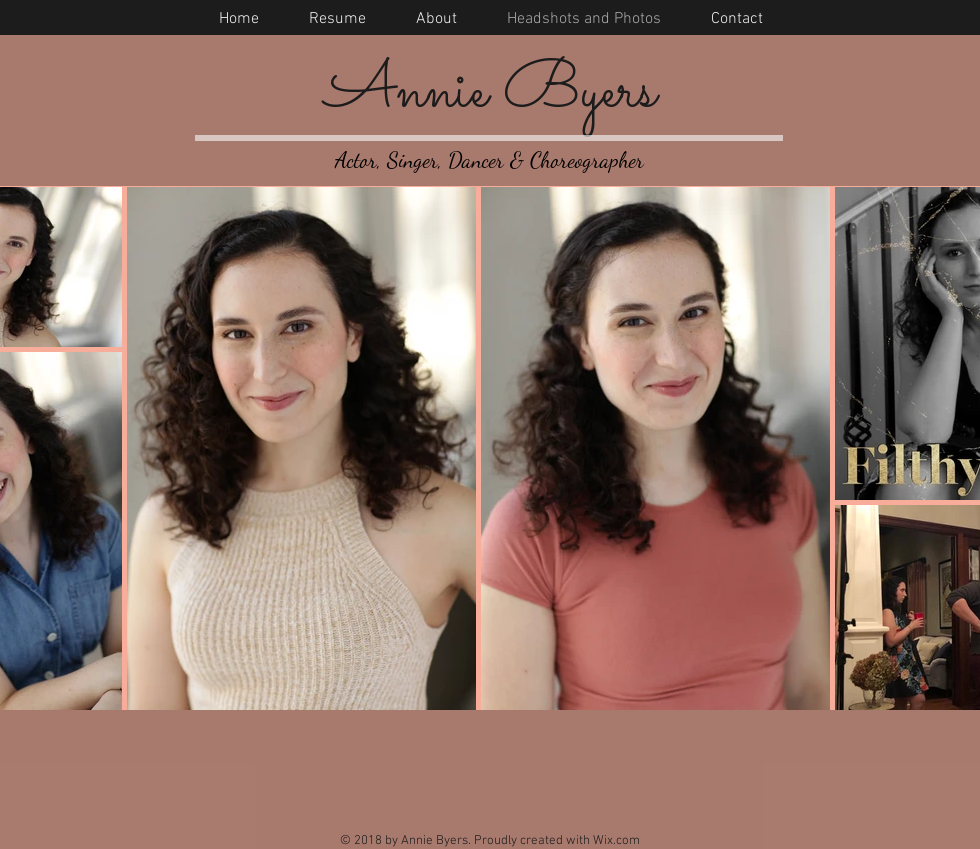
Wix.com (616, 841)
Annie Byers (490, 92)
